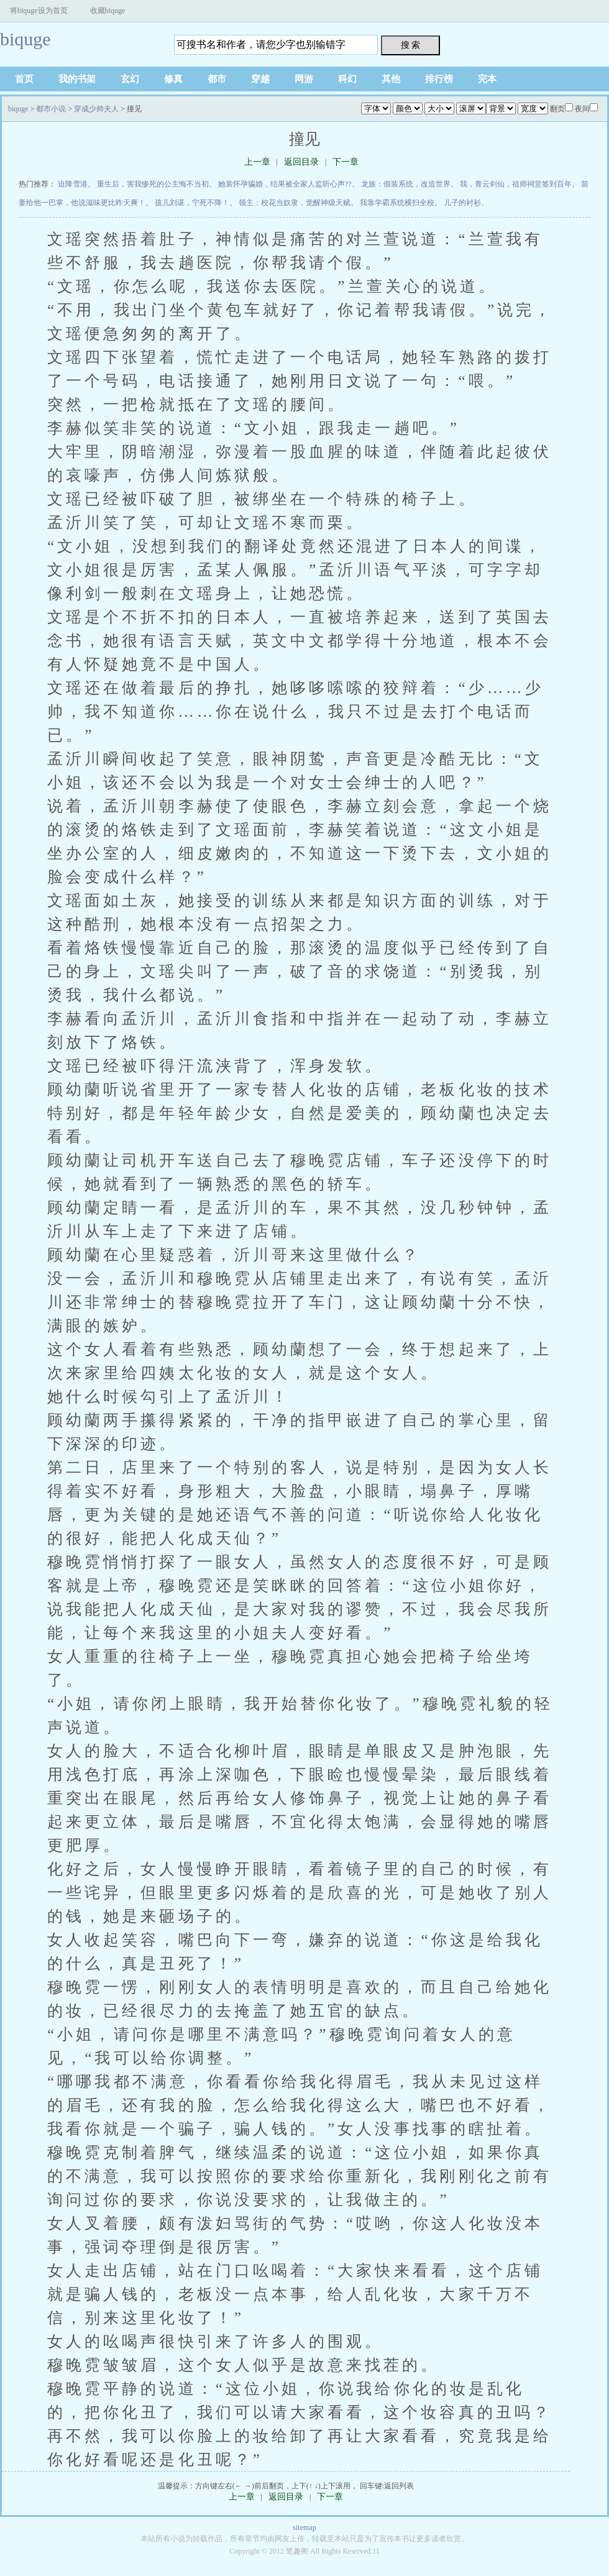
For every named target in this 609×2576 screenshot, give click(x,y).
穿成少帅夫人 (96, 108)
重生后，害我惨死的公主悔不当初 (153, 184)
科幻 (347, 79)
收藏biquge (108, 10)
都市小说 (51, 108)
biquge (25, 39)
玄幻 (130, 79)
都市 (217, 79)
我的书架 (77, 79)
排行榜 (439, 79)
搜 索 (411, 45)
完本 (487, 79)
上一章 (257, 162)
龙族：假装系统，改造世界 (406, 184)
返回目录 (301, 162)
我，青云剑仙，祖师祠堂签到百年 (516, 184)
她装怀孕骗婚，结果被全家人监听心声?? (285, 184)
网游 (304, 79)
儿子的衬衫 (462, 202)
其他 (391, 79)
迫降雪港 (73, 184)
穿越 (260, 79)
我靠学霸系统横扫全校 (397, 202)
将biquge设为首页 (39, 10)
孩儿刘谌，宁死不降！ (192, 202)
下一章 (345, 162)
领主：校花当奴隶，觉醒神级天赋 (294, 202)
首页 (24, 79)
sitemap (304, 2527)
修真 (173, 79)
